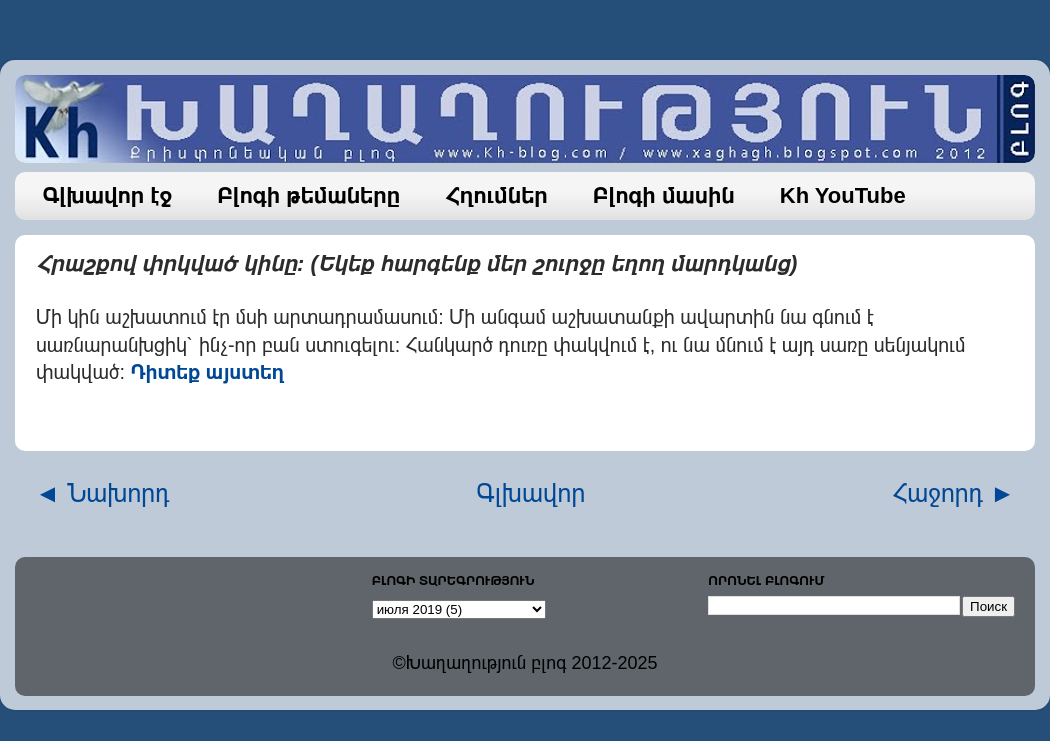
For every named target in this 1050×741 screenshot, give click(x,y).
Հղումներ (496, 195)
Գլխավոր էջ (108, 195)
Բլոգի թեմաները (308, 195)
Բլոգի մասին (664, 195)
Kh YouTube (843, 195)
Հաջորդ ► (953, 493)
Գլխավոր (531, 493)
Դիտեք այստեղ (208, 372)
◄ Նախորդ (102, 493)
